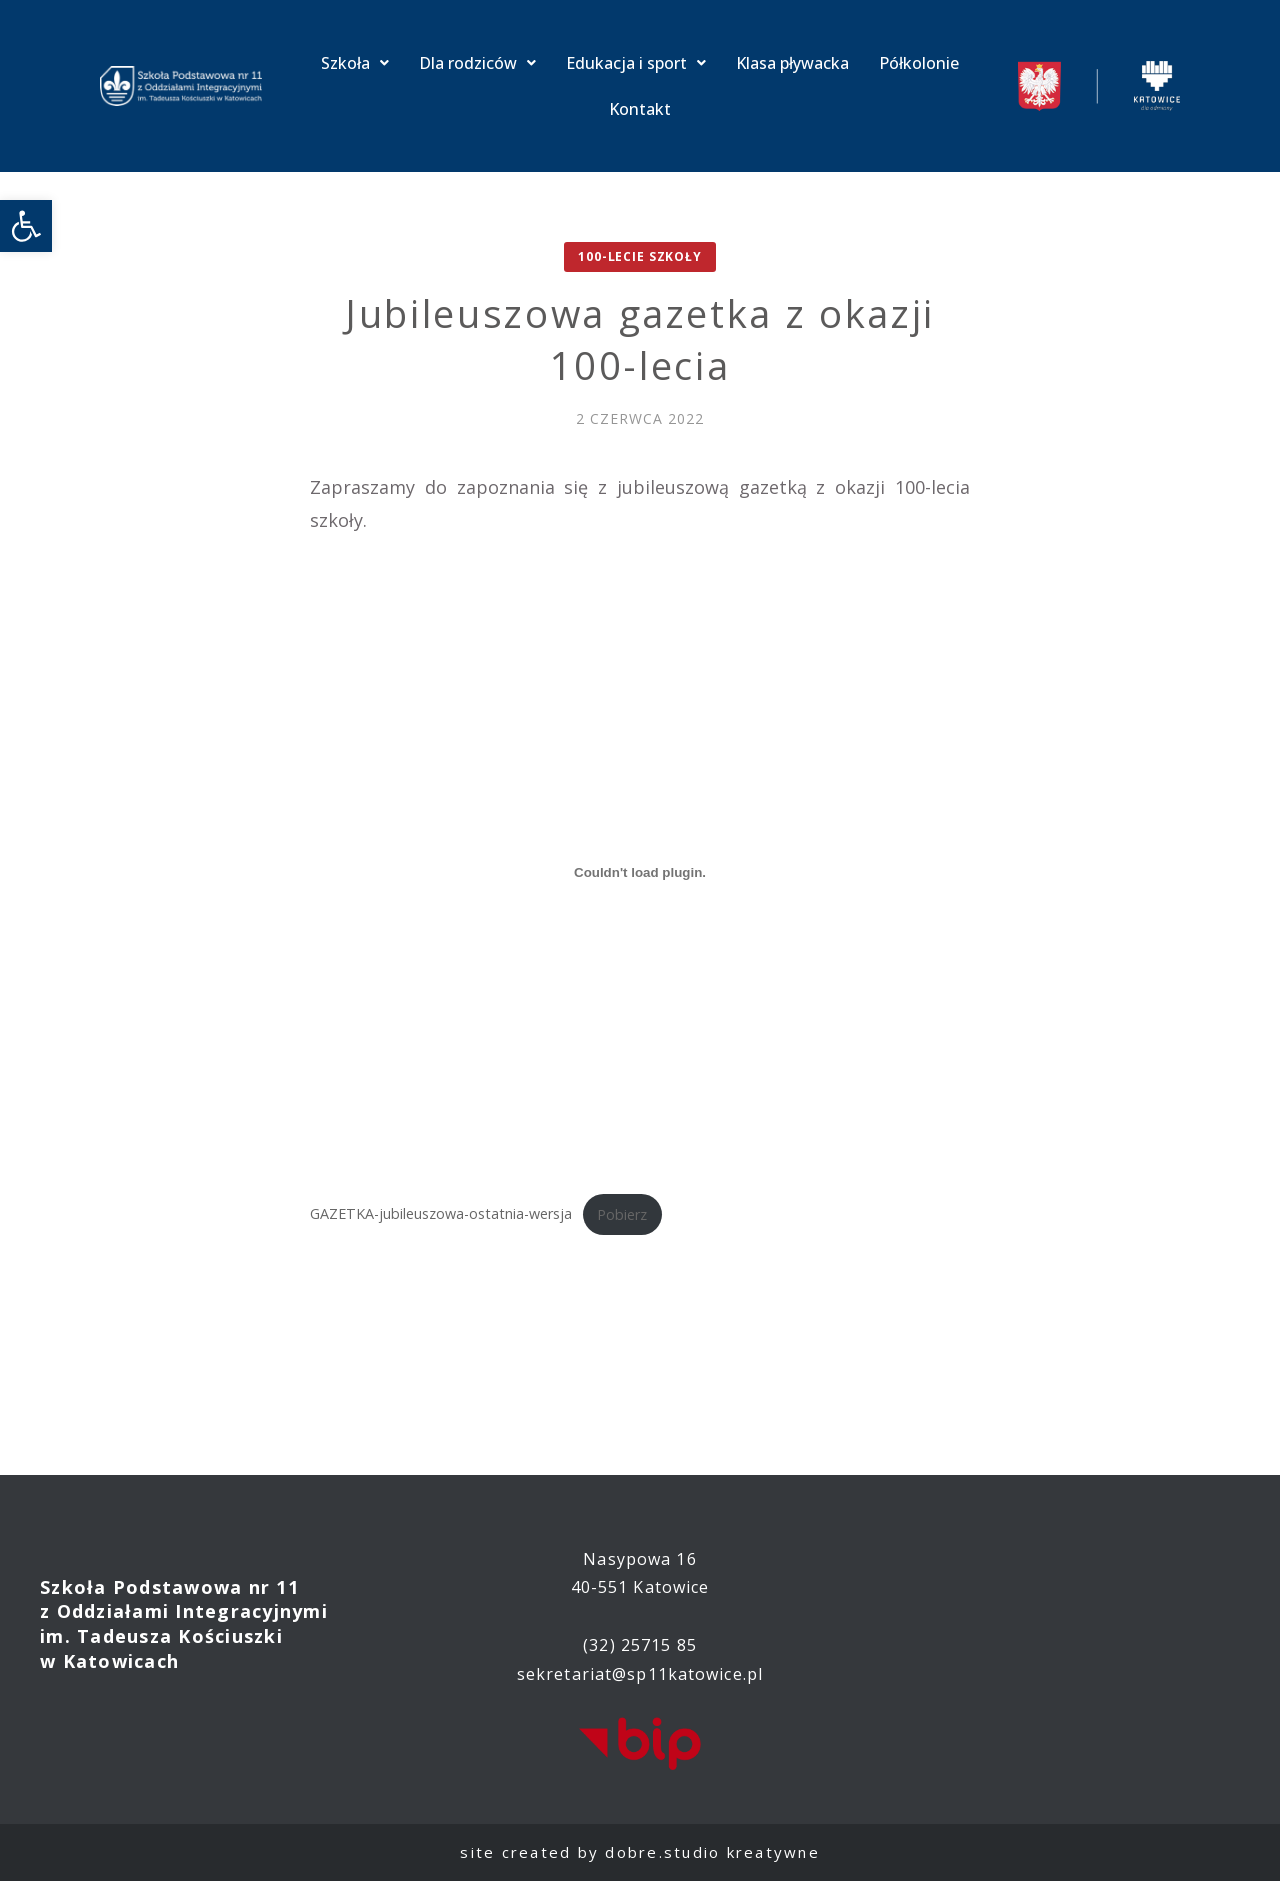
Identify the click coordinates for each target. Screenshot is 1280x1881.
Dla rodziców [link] (477, 63)
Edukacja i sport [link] (636, 63)
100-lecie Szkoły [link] (639, 256)
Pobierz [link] (622, 1214)
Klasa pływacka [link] (792, 63)
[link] (26, 226)
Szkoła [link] (355, 63)
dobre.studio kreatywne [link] (712, 1852)
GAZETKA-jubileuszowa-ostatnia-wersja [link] (441, 1214)
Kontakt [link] (640, 109)
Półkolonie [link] (919, 63)
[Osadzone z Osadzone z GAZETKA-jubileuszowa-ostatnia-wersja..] (640, 872)
